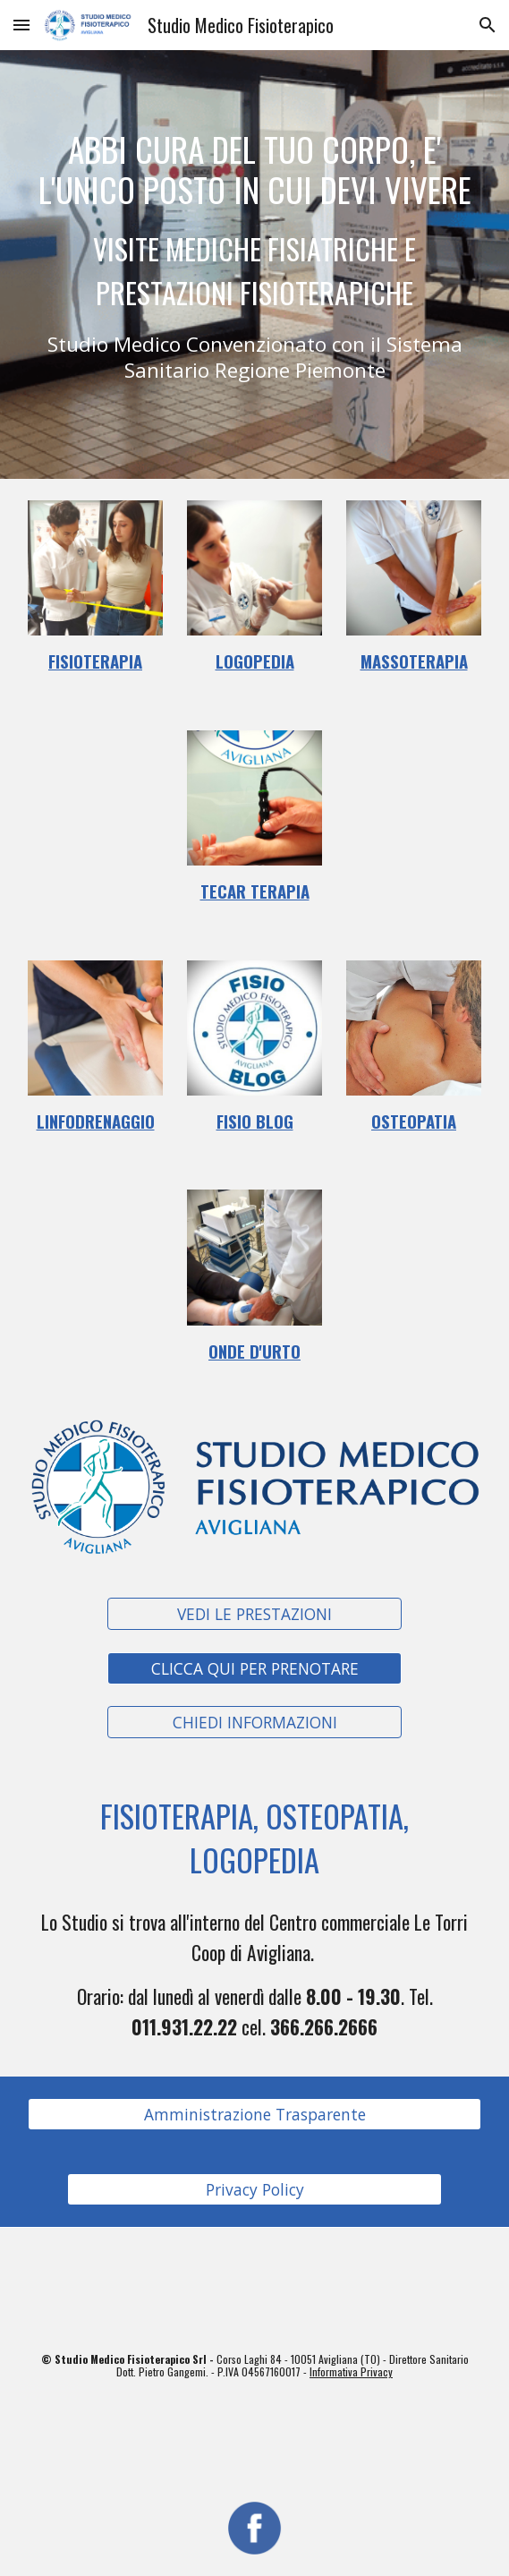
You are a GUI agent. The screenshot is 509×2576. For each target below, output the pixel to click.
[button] (21, 24)
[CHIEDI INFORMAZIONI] (254, 1722)
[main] (254, 264)
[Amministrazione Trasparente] (254, 2114)
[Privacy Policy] (254, 2189)
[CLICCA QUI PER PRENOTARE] (254, 1667)
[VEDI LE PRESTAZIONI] (254, 1614)
